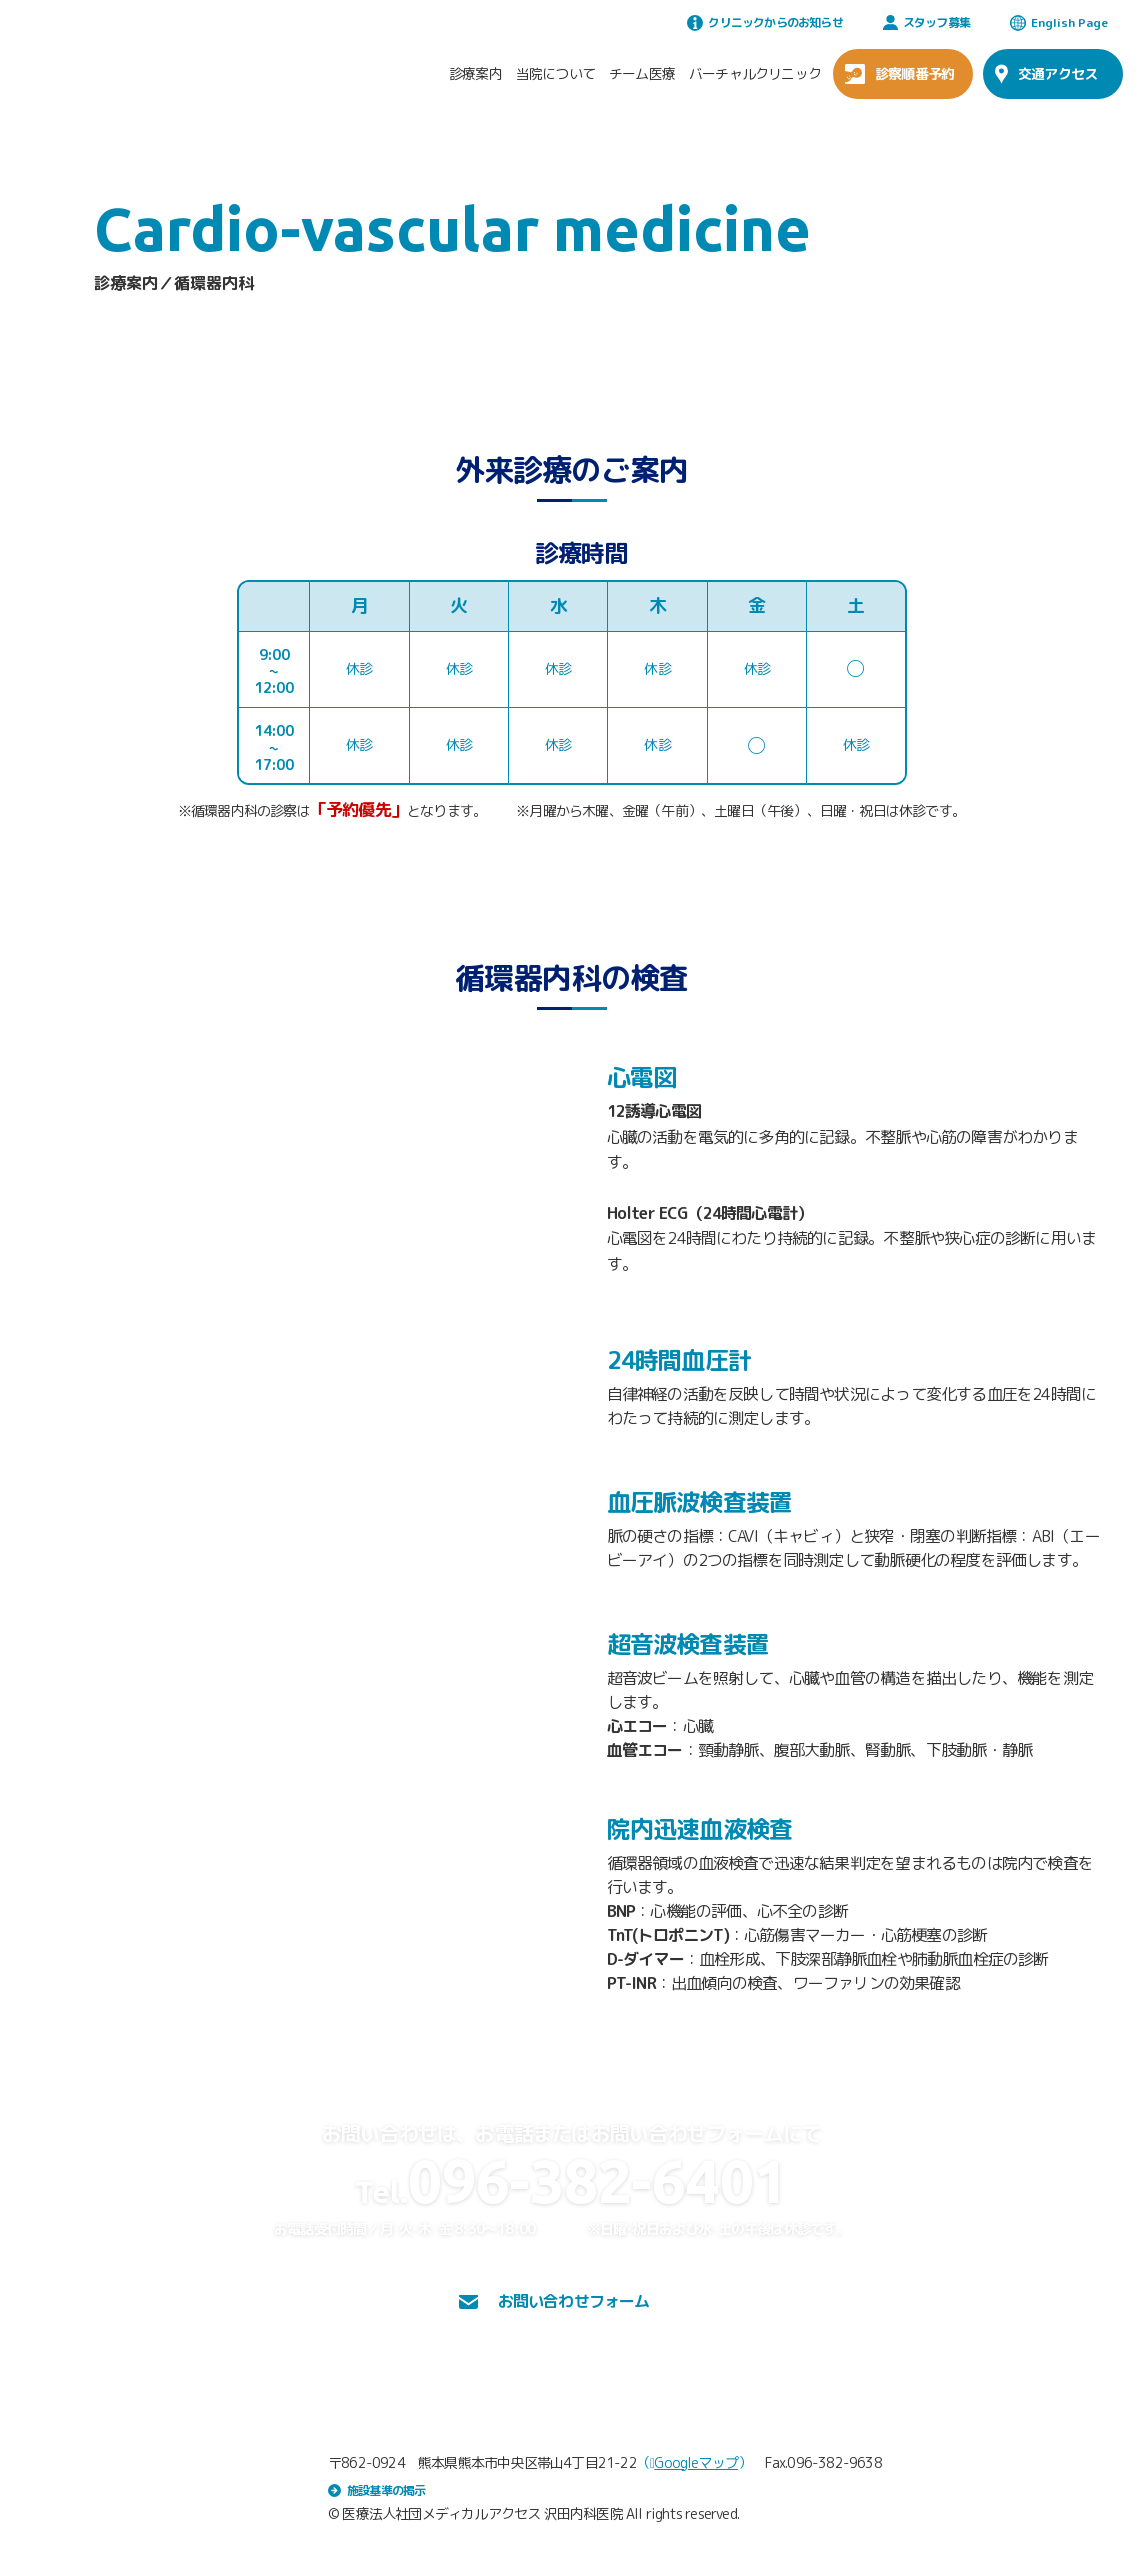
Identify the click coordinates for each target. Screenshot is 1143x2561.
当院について (555, 73)
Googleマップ (694, 2462)
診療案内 (475, 73)
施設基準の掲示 (376, 2490)
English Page (1059, 22)
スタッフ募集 (926, 22)
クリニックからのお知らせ (764, 22)
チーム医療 (642, 73)
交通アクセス (1046, 74)
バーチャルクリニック (755, 73)
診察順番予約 (899, 74)
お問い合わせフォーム (554, 2301)
